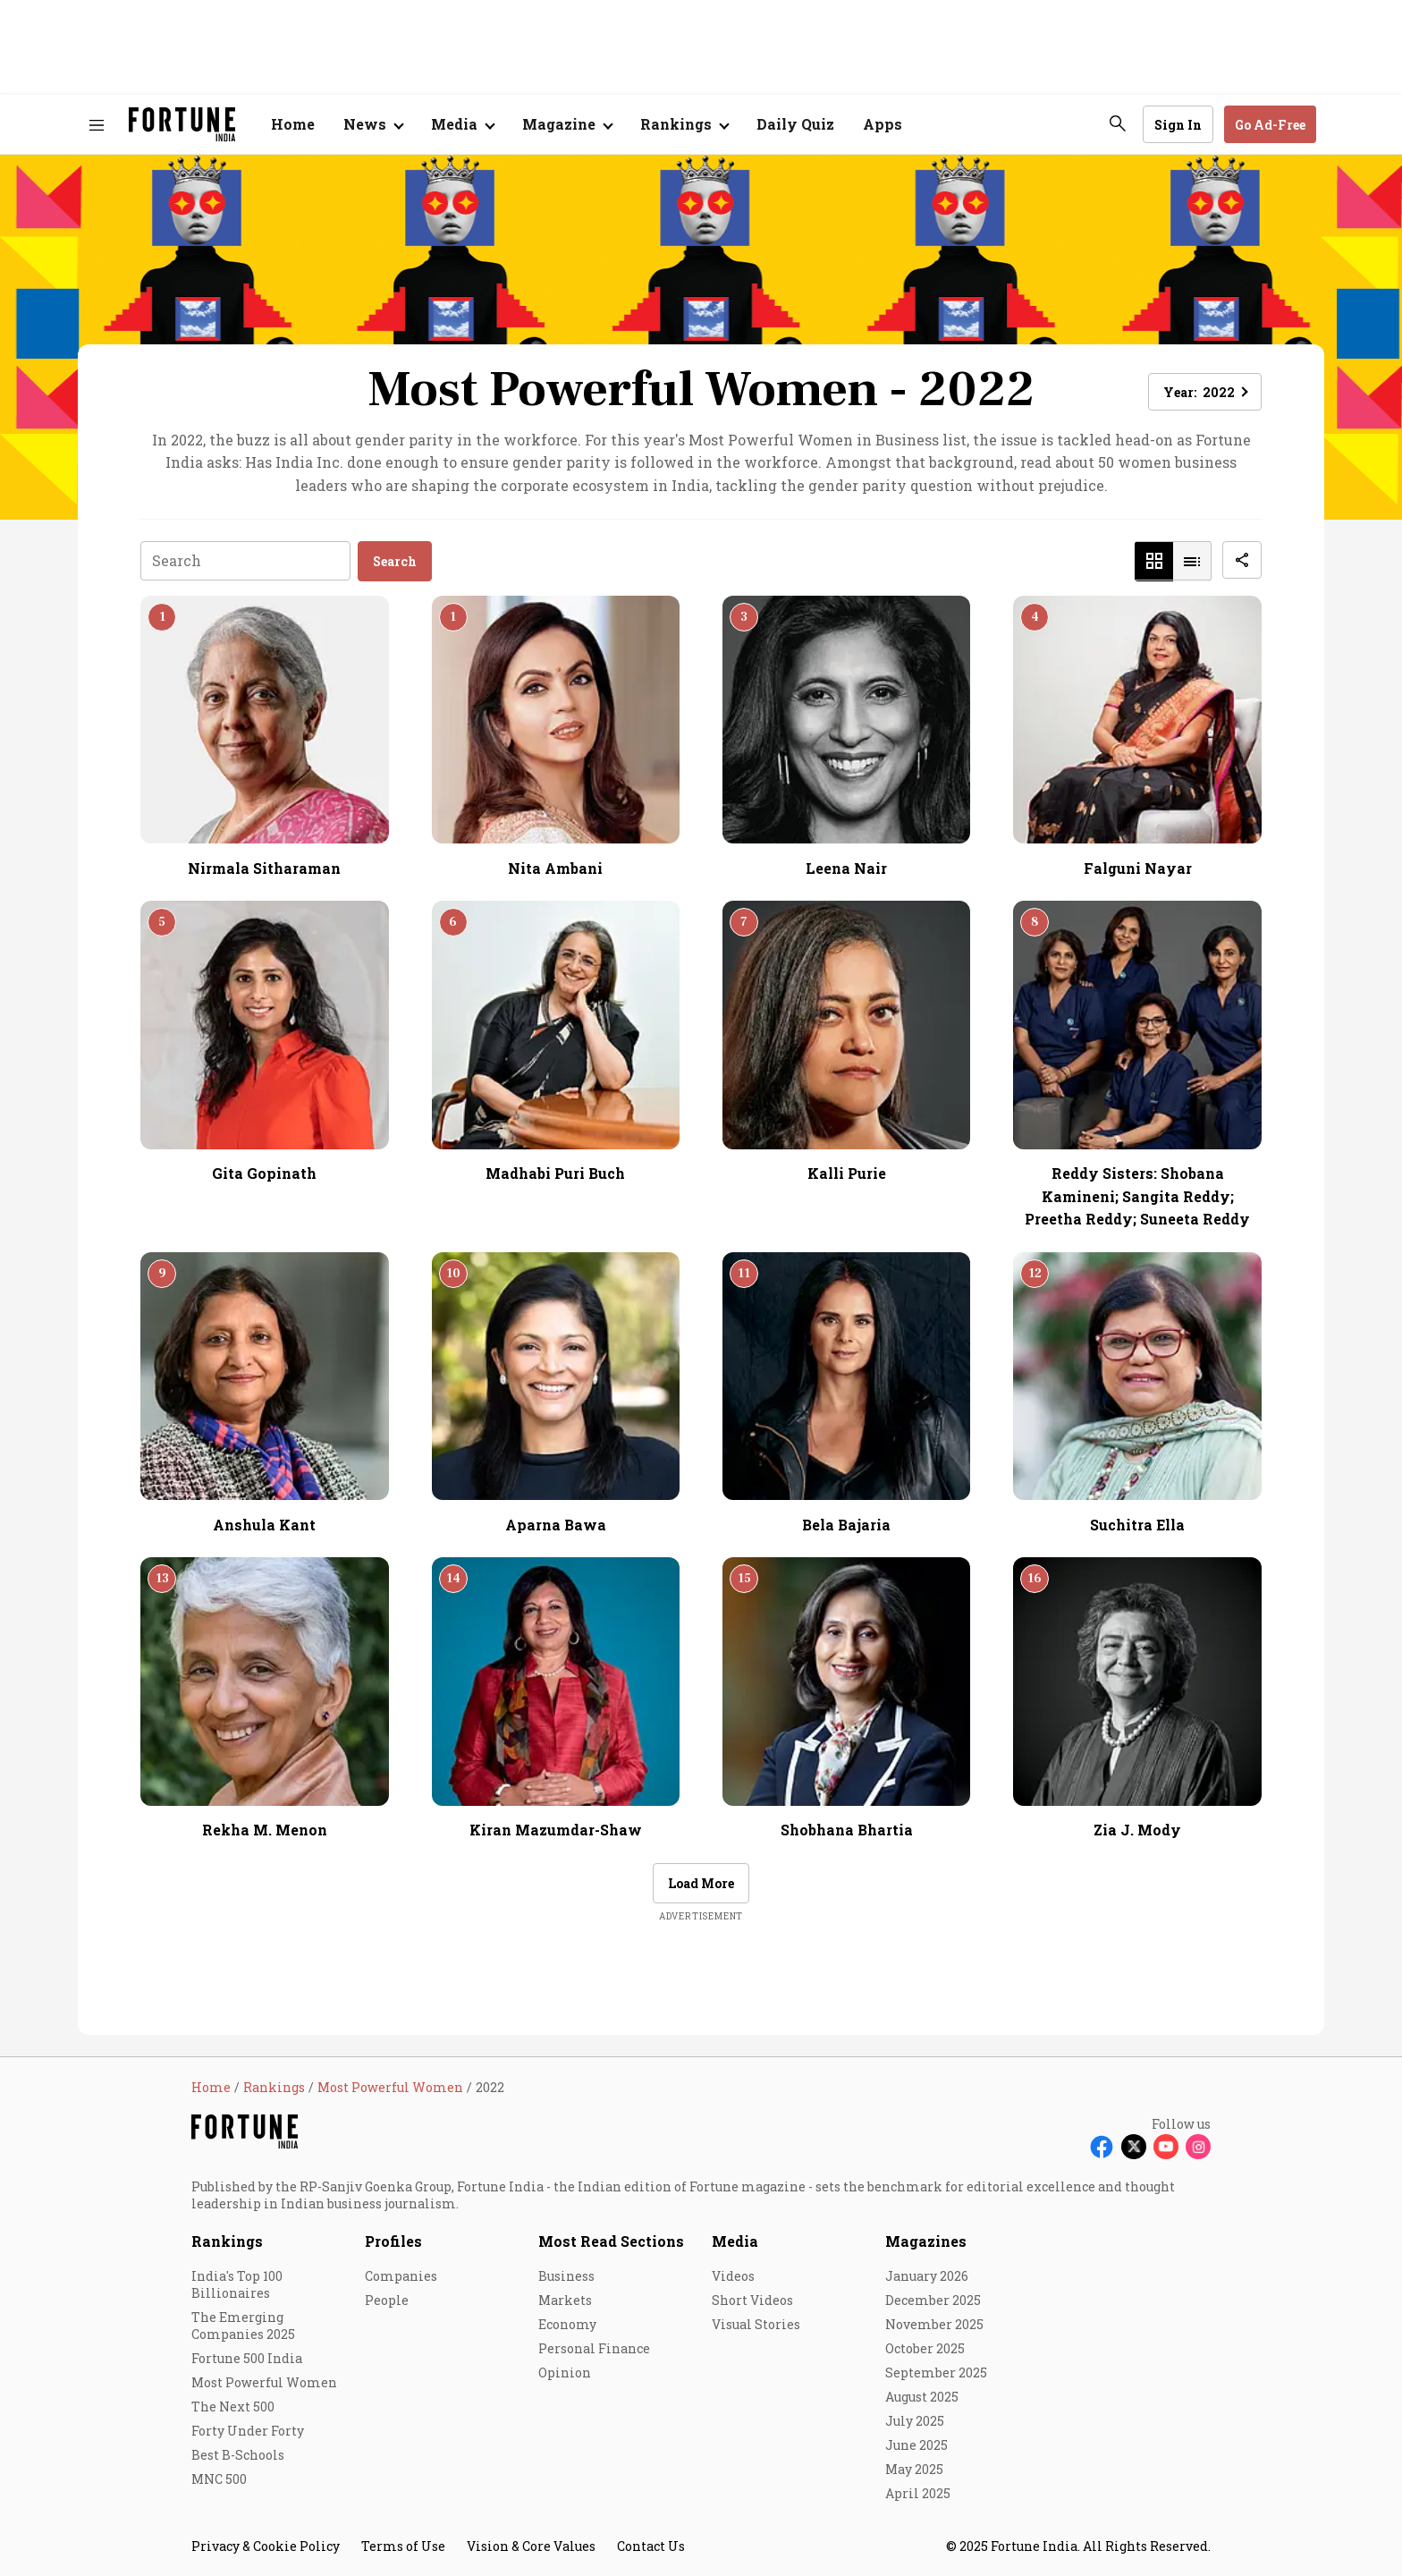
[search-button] (1117, 123)
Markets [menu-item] (565, 2300)
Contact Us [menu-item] (651, 2546)
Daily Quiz (795, 123)
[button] (1154, 560)
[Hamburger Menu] (96, 125)
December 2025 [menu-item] (933, 2300)
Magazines (926, 2241)
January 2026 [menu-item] (926, 2275)
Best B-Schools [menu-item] (237, 2454)
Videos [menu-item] (733, 2275)
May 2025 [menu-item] (914, 2469)
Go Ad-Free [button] (1270, 124)
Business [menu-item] (566, 2275)
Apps (882, 123)
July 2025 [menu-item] (914, 2420)
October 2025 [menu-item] (925, 2348)
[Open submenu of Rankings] (684, 124)
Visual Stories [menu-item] (756, 2324)
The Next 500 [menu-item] (232, 2406)
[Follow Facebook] (1101, 2146)
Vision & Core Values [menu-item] (531, 2546)
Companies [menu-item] (401, 2275)
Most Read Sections (611, 2241)
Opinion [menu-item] (564, 2372)
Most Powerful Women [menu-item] (264, 2382)
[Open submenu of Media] (462, 124)
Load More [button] (701, 1883)
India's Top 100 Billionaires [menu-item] (237, 2284)
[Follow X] (1133, 2146)
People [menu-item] (387, 2300)
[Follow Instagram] (1198, 2146)
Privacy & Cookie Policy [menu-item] (265, 2546)
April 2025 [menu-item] (917, 2493)
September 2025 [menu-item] (936, 2372)
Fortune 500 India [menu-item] (246, 2358)
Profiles (393, 2241)
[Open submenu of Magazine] (567, 124)
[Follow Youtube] (1165, 2146)
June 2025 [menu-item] (916, 2444)
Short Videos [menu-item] (752, 2300)
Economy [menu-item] (567, 2324)
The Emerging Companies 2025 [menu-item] (243, 2326)
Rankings (227, 2241)
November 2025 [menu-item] (934, 2324)
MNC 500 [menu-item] (219, 2478)
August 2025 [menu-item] (922, 2396)
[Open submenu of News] (372, 124)
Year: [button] (1199, 392)
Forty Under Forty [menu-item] (247, 2430)
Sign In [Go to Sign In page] (1178, 124)
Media (735, 2241)
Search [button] (395, 561)
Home (293, 123)
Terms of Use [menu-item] (403, 2546)
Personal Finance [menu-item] (594, 2348)
